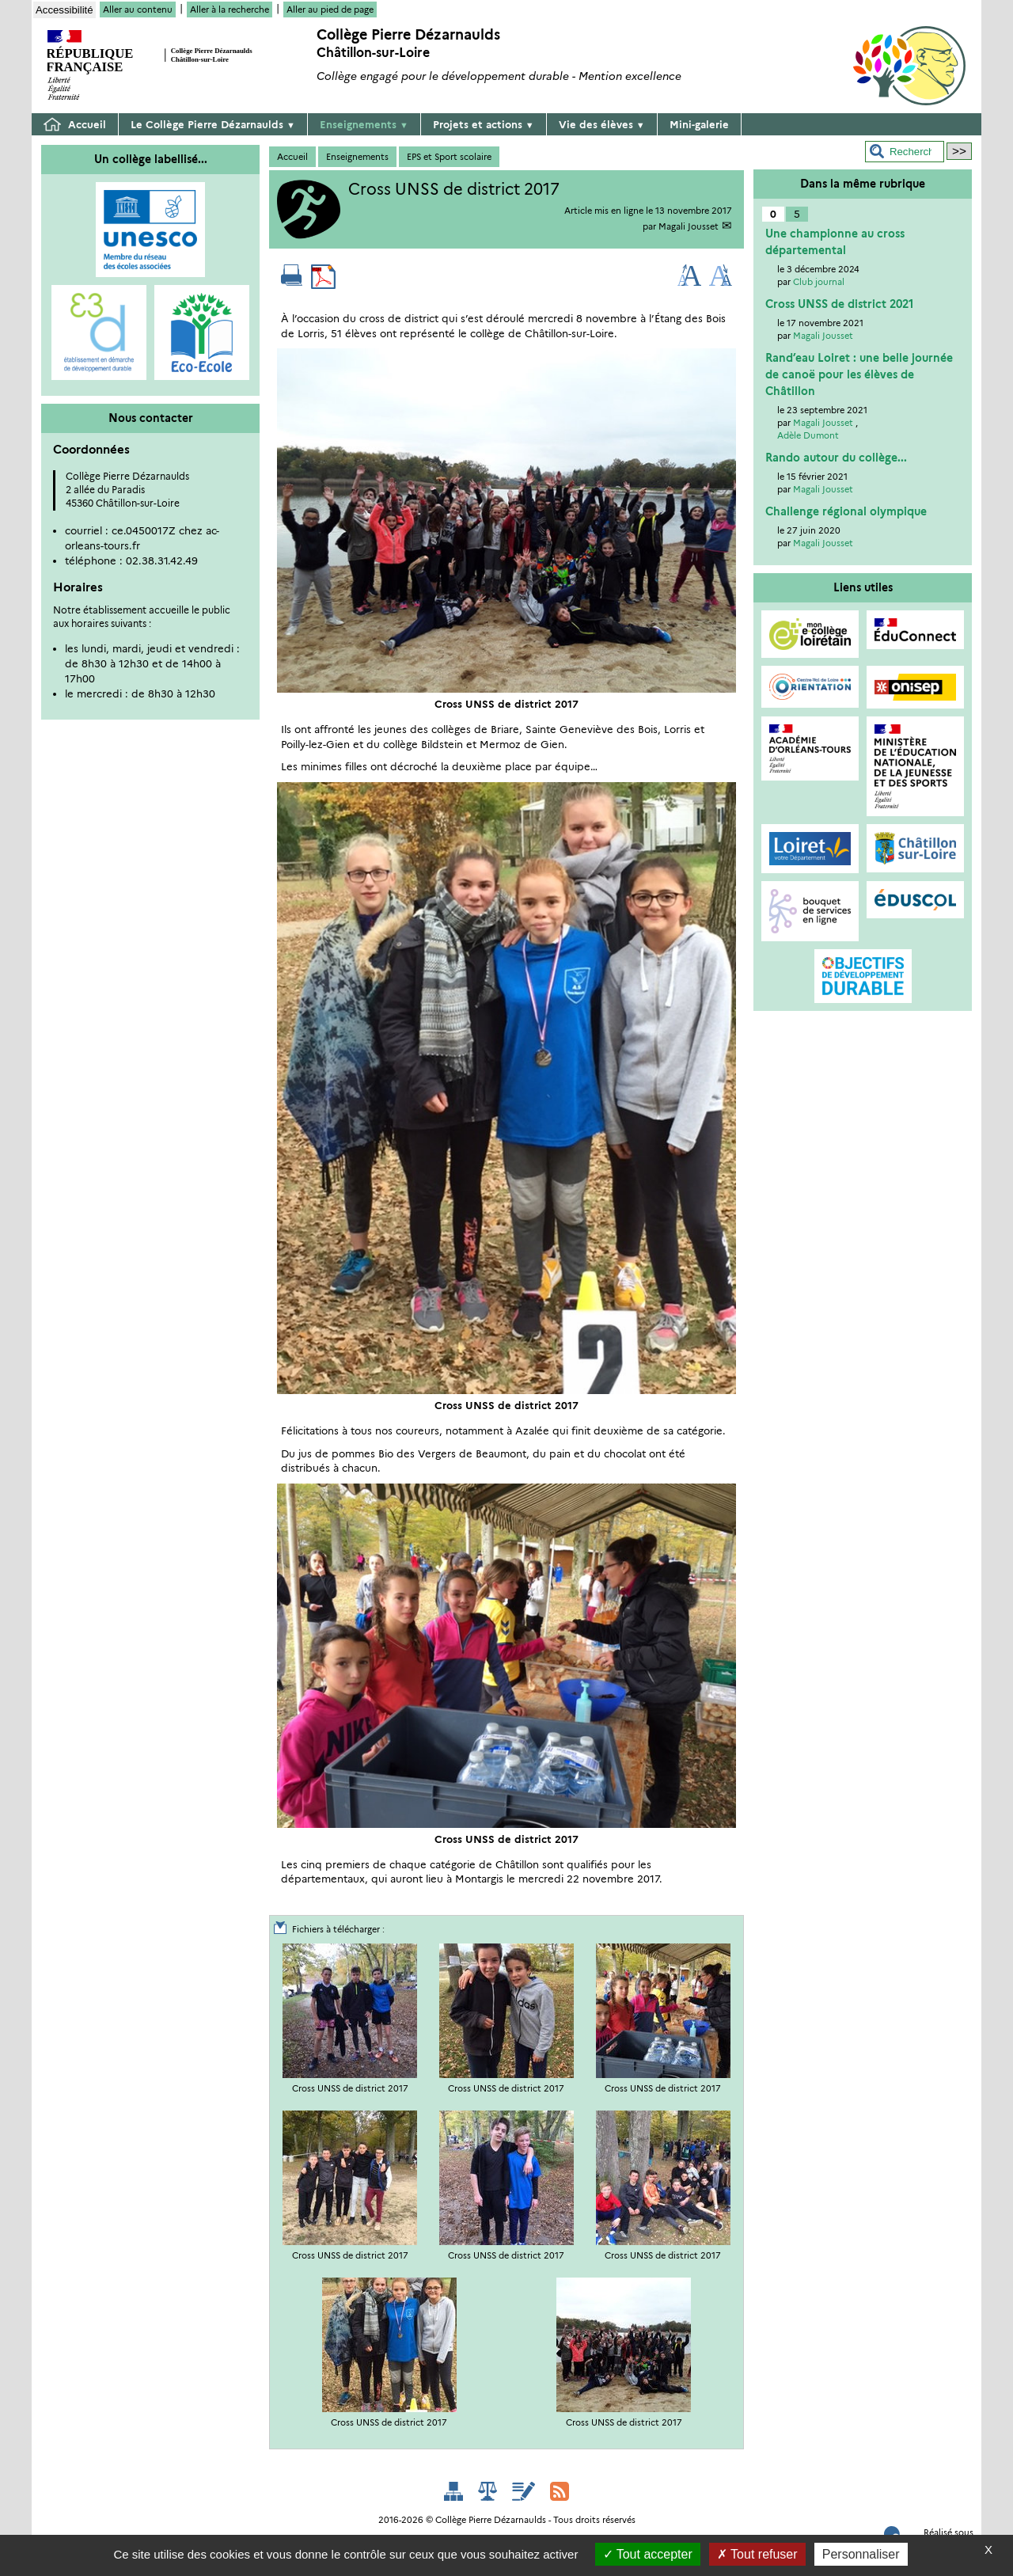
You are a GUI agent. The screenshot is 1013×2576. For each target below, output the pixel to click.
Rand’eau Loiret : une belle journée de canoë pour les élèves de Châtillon (859, 374)
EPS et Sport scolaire (449, 156)
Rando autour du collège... (836, 457)
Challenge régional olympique (846, 511)
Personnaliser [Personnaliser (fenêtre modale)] (861, 2554)
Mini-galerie (699, 124)
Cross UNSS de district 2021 (839, 304)
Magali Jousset (688, 226)
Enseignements (364, 124)
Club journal (818, 281)
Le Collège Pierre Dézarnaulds (213, 124)
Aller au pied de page (330, 9)
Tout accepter (647, 2554)
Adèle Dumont (808, 435)
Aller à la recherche (229, 9)
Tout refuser (757, 2554)
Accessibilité (64, 10)
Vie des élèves (602, 124)
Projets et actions (483, 124)
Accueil (75, 124)
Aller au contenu (138, 9)
